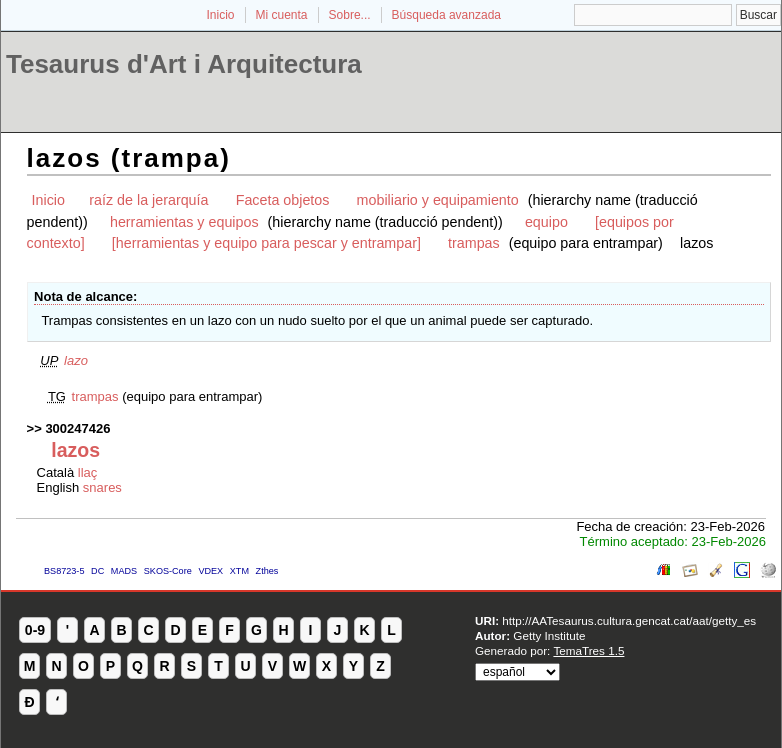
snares (102, 487)
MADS (124, 571)
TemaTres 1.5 (588, 650)
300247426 (77, 428)
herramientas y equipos (184, 222)
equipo (546, 222)
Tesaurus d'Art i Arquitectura (184, 64)
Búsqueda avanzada (446, 15)
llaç (88, 472)
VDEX (210, 571)
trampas (474, 243)
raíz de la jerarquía (148, 200)
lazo (76, 360)
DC (97, 571)
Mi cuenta (282, 15)
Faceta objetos (283, 200)
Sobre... (350, 15)
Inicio (220, 15)
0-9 (35, 630)
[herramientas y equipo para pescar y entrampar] (266, 243)
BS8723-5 (64, 571)
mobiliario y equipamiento (438, 200)
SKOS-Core (168, 571)
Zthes (267, 571)
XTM (239, 571)
